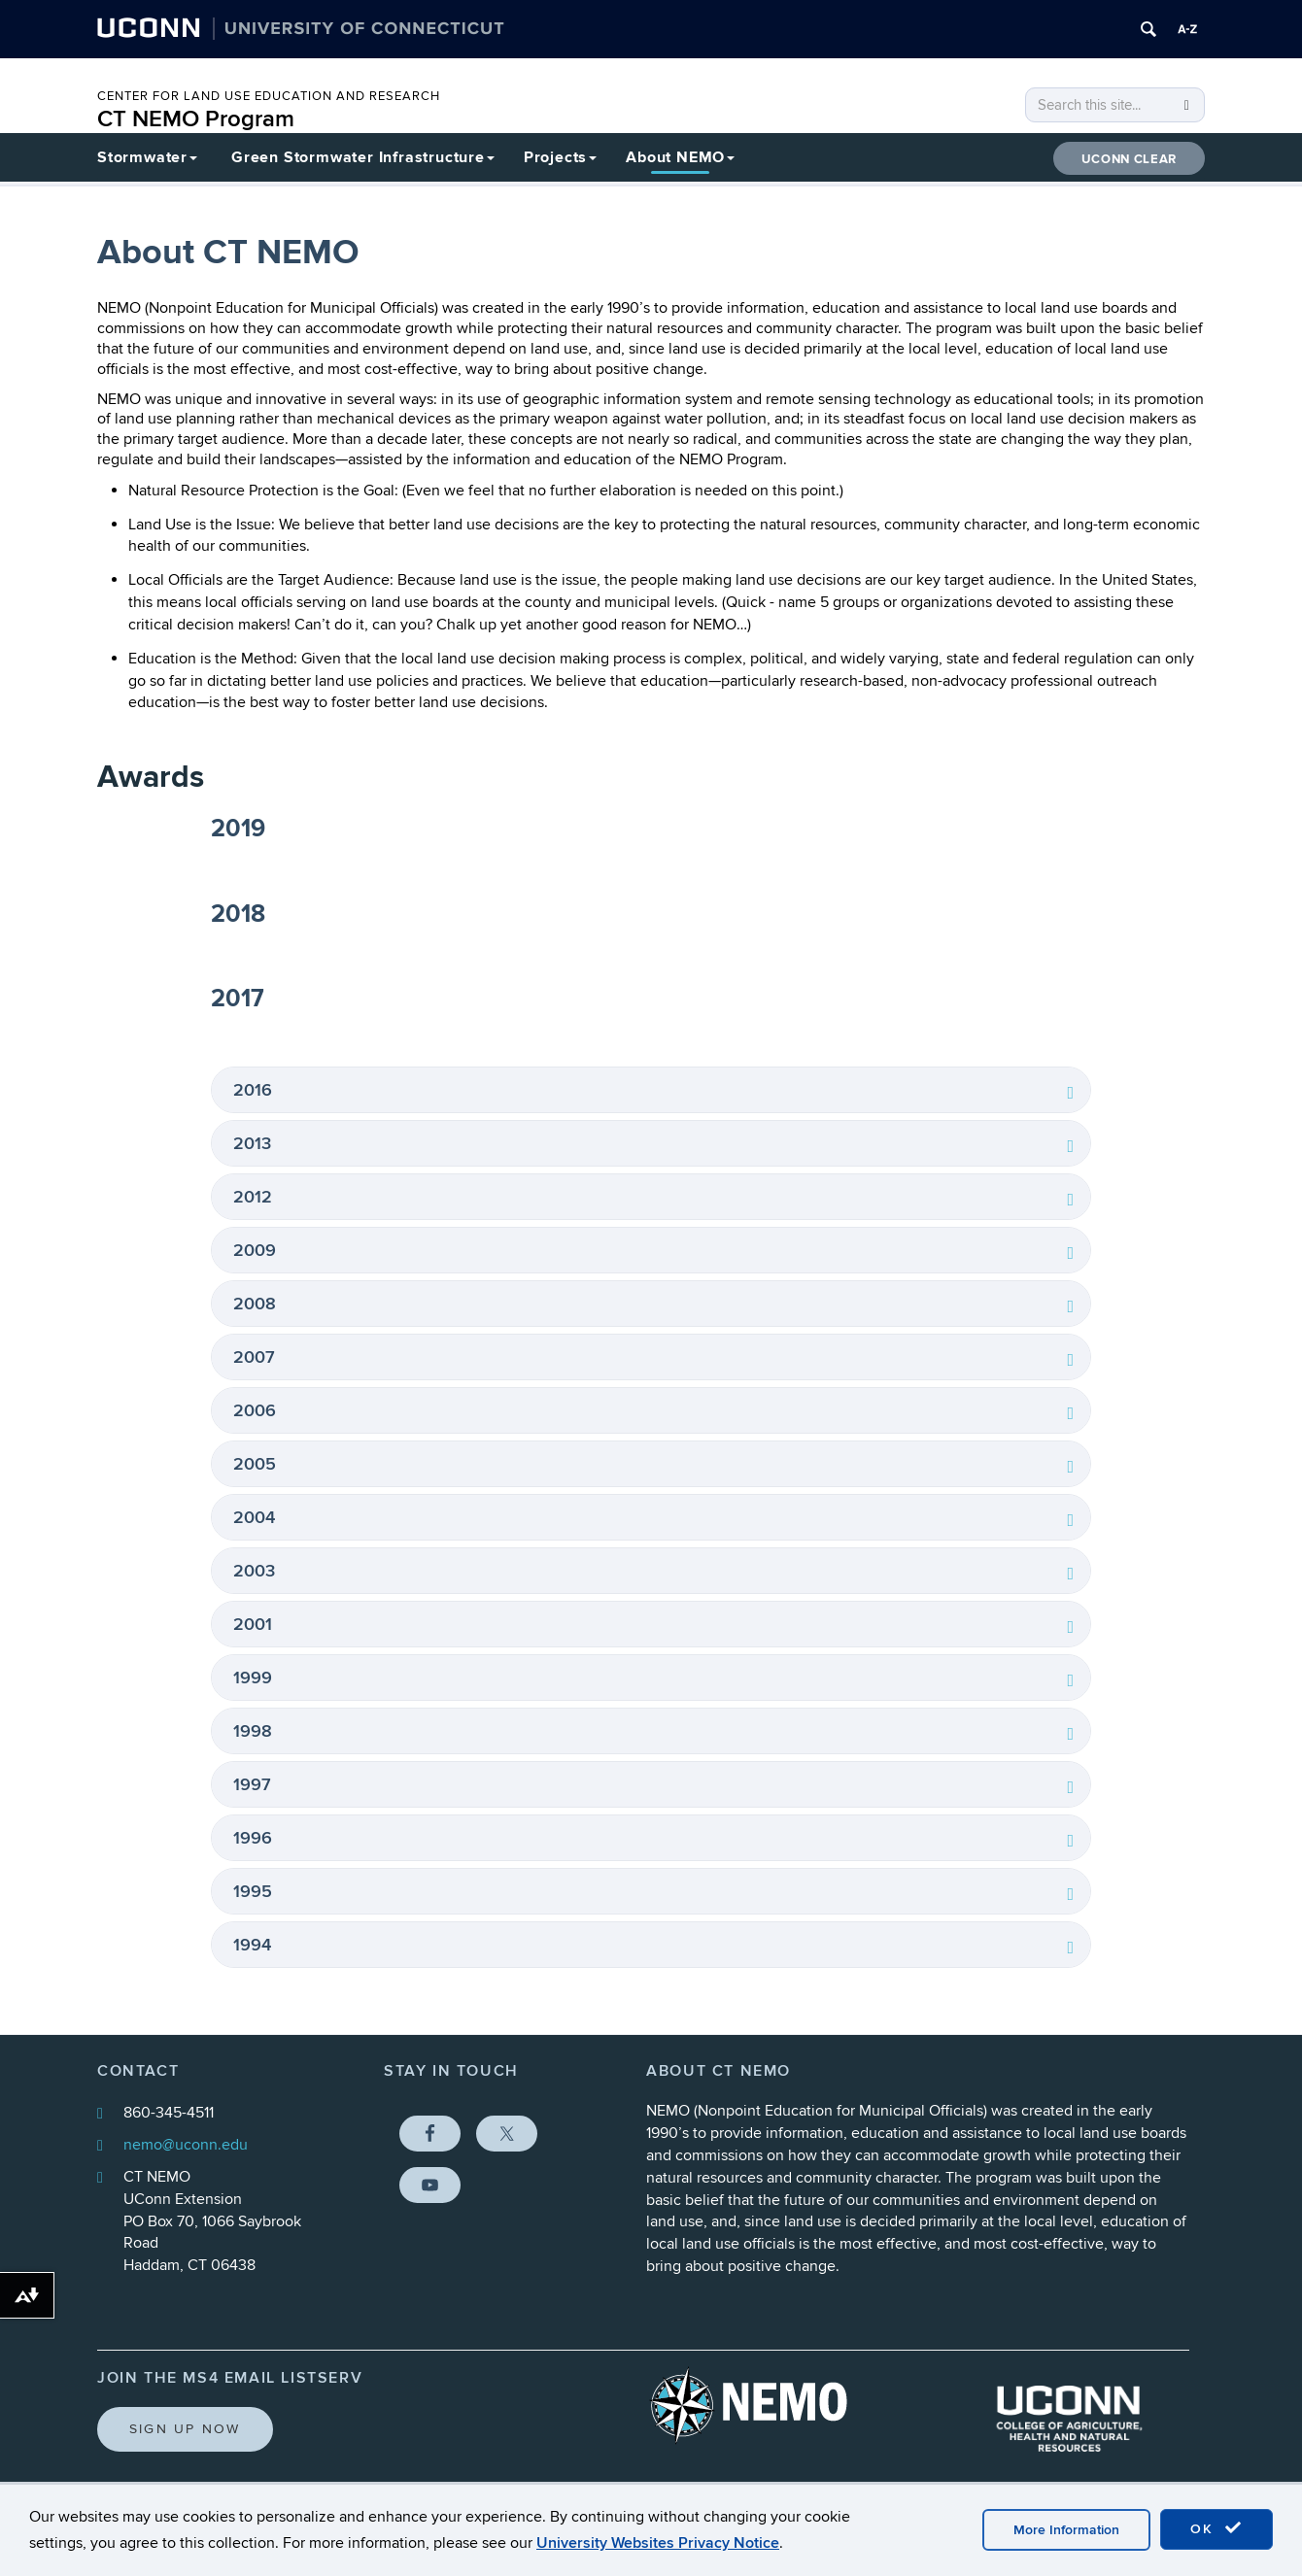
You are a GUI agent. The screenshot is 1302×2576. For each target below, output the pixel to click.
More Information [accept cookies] (1066, 2530)
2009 (254, 1250)
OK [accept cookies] (1216, 2528)
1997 (252, 1785)
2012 (252, 1197)
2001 (252, 1624)
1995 (252, 1891)
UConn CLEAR (1129, 159)
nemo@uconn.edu (185, 2144)
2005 (254, 1464)
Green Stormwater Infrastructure (363, 157)
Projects (560, 157)
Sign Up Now (185, 2429)
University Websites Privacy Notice (657, 2543)
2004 (254, 1518)
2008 (254, 1304)
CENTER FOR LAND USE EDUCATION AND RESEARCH (268, 96)
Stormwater (147, 157)
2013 (252, 1144)
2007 (254, 1357)
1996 (252, 1838)
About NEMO (680, 157)
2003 (254, 1571)
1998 (252, 1731)
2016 (252, 1090)
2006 (254, 1411)
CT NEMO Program (195, 119)
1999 (252, 1678)
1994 (252, 1945)
